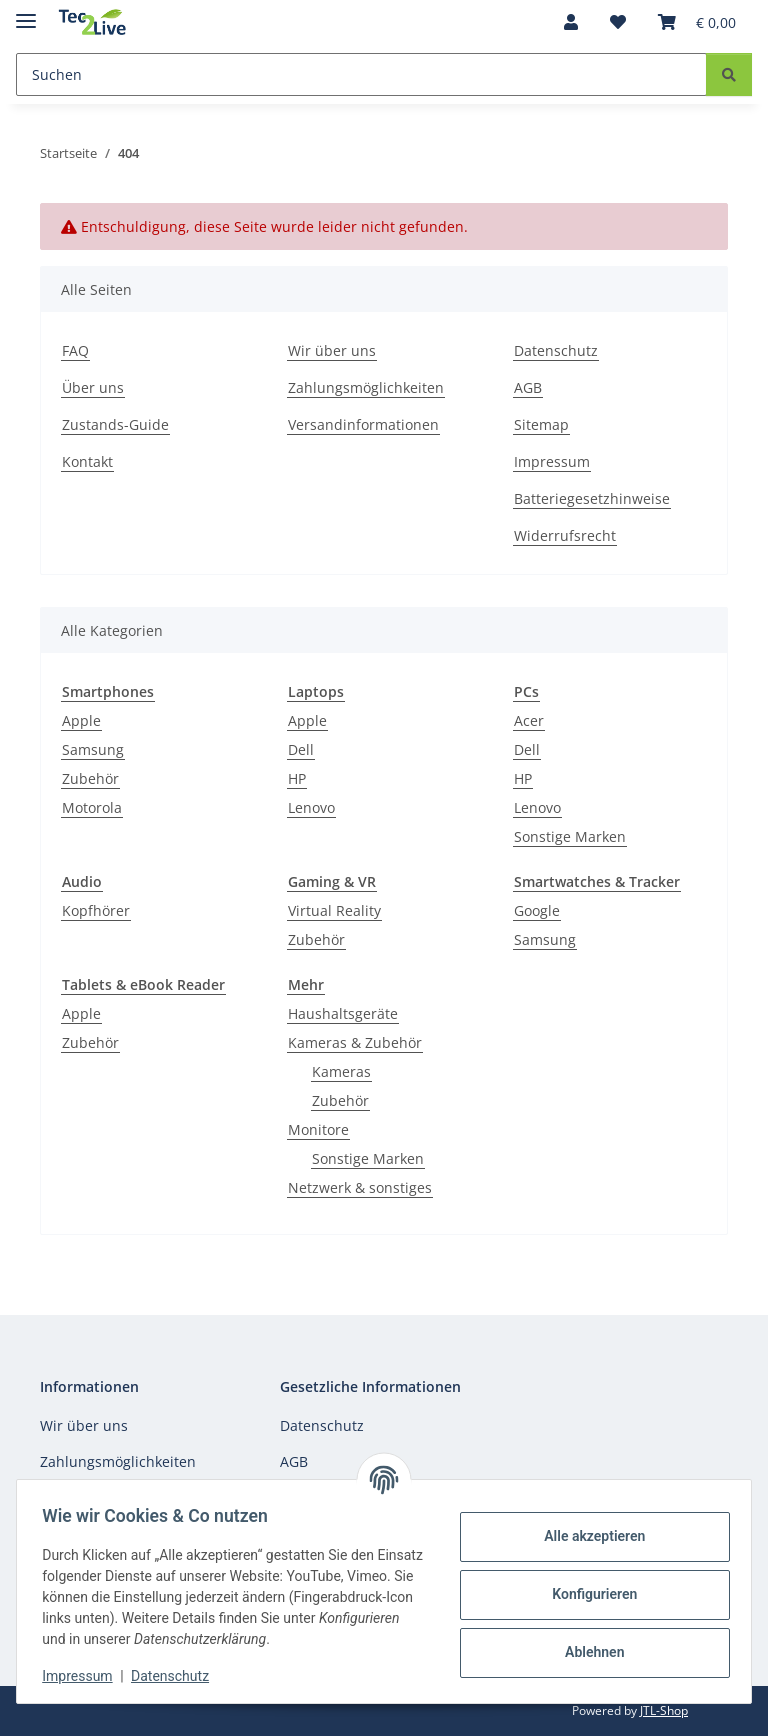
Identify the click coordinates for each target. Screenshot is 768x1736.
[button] (571, 22)
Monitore (318, 1129)
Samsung (93, 749)
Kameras (341, 1071)
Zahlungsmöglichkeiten (366, 387)
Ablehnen (587, 1652)
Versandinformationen (363, 424)
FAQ (75, 350)
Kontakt (87, 461)
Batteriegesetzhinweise (592, 498)
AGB (528, 387)
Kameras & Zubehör (355, 1042)
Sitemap (541, 424)
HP (297, 778)
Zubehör (90, 778)
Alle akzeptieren (587, 1536)
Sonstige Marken (570, 836)
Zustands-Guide (115, 424)
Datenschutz (177, 1676)
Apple (81, 720)
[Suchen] (361, 74)
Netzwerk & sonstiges (360, 1187)
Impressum (84, 1676)
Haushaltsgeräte (343, 1013)
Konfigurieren (587, 1594)
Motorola (92, 807)
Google (537, 910)
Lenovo (311, 807)
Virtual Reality (334, 910)
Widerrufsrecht (565, 535)
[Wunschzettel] (618, 22)
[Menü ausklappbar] (26, 12)
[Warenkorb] (697, 22)
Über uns (93, 387)
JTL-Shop (664, 1710)
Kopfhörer (96, 910)
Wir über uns (332, 350)
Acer (529, 720)
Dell (301, 749)
